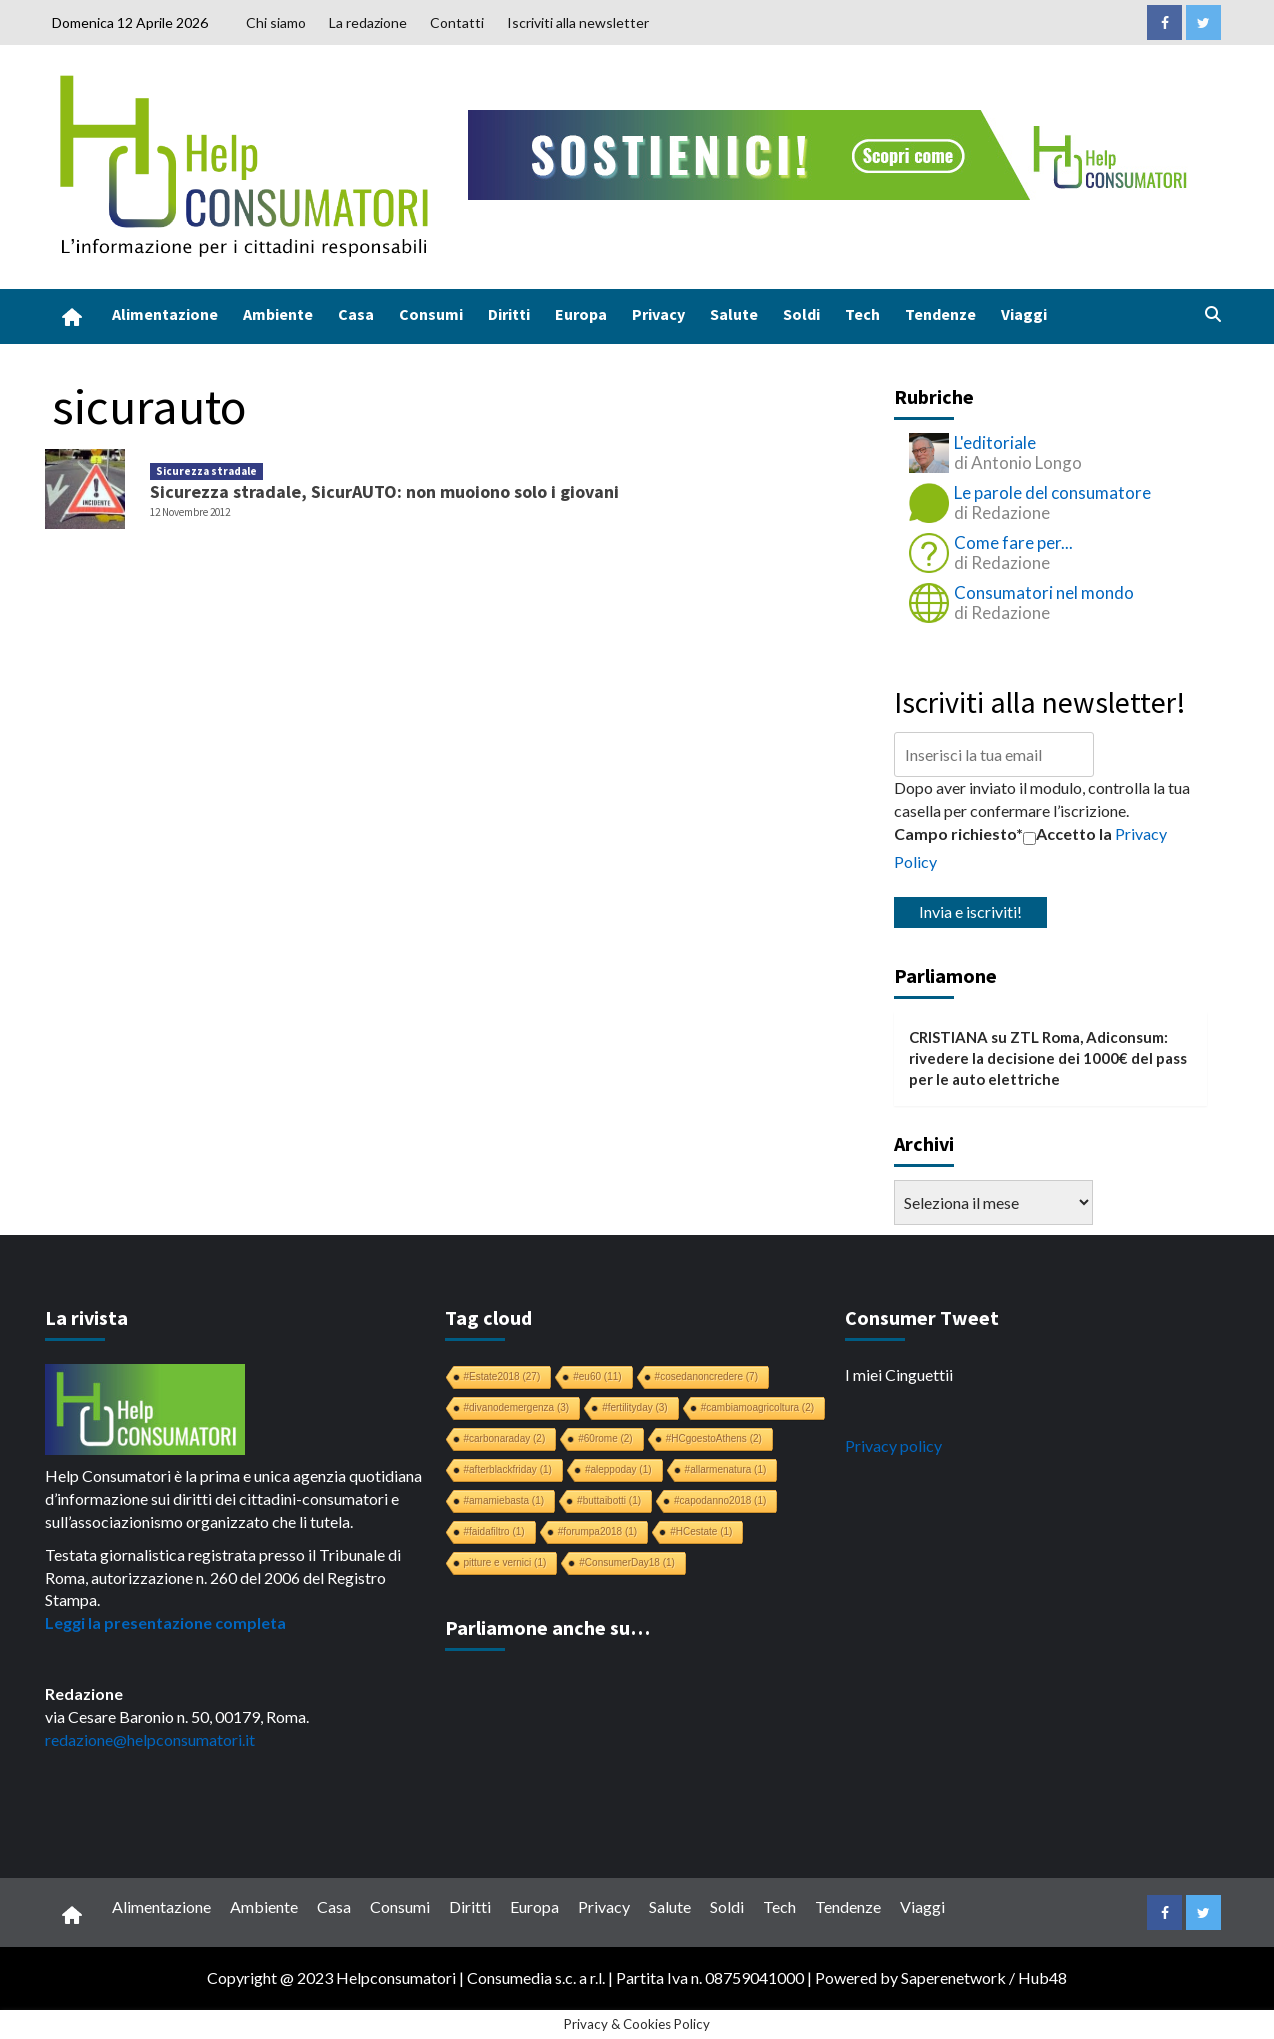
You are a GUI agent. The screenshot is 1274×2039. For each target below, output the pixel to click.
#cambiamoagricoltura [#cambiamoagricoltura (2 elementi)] (757, 1407)
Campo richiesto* (958, 833)
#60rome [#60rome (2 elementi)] (605, 1438)
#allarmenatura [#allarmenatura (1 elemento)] (726, 1469)
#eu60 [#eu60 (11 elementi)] (597, 1376)
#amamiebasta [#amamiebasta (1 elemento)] (504, 1500)
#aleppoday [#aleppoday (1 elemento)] (618, 1469)
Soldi (801, 314)
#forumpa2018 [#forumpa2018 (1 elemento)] (598, 1531)
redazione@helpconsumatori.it (150, 1739)
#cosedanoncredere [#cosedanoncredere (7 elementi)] (706, 1376)
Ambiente (278, 314)
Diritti (509, 314)
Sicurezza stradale (206, 471)
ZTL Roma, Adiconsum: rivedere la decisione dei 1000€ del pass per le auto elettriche (1048, 1058)
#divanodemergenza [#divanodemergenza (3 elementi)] (517, 1407)
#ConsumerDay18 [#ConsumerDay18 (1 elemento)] (627, 1562)
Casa (356, 314)
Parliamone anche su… (547, 1627)
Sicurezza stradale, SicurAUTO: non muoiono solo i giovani (384, 491)
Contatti (457, 22)
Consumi (431, 314)
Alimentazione (165, 314)
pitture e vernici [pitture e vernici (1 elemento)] (505, 1562)
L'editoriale (995, 442)
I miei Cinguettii (899, 1374)
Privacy (658, 314)
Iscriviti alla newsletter (578, 22)
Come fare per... (1013, 542)
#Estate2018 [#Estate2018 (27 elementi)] (502, 1376)
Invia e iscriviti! (970, 911)
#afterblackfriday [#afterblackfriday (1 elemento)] (508, 1469)
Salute (734, 314)
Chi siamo (276, 22)
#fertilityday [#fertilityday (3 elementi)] (635, 1407)
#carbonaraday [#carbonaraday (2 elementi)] (505, 1438)
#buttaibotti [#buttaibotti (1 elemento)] (609, 1500)
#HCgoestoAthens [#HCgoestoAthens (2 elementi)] (714, 1438)
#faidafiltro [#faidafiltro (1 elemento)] (494, 1531)
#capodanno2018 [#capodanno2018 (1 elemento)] (720, 1500)
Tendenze (940, 314)
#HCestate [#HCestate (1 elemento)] (701, 1531)
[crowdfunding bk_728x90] (832, 152)
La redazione (368, 22)
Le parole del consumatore (1052, 492)
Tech (862, 314)
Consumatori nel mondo (1044, 592)
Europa (581, 314)
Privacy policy (893, 1445)
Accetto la (1067, 834)
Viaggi (1024, 314)
